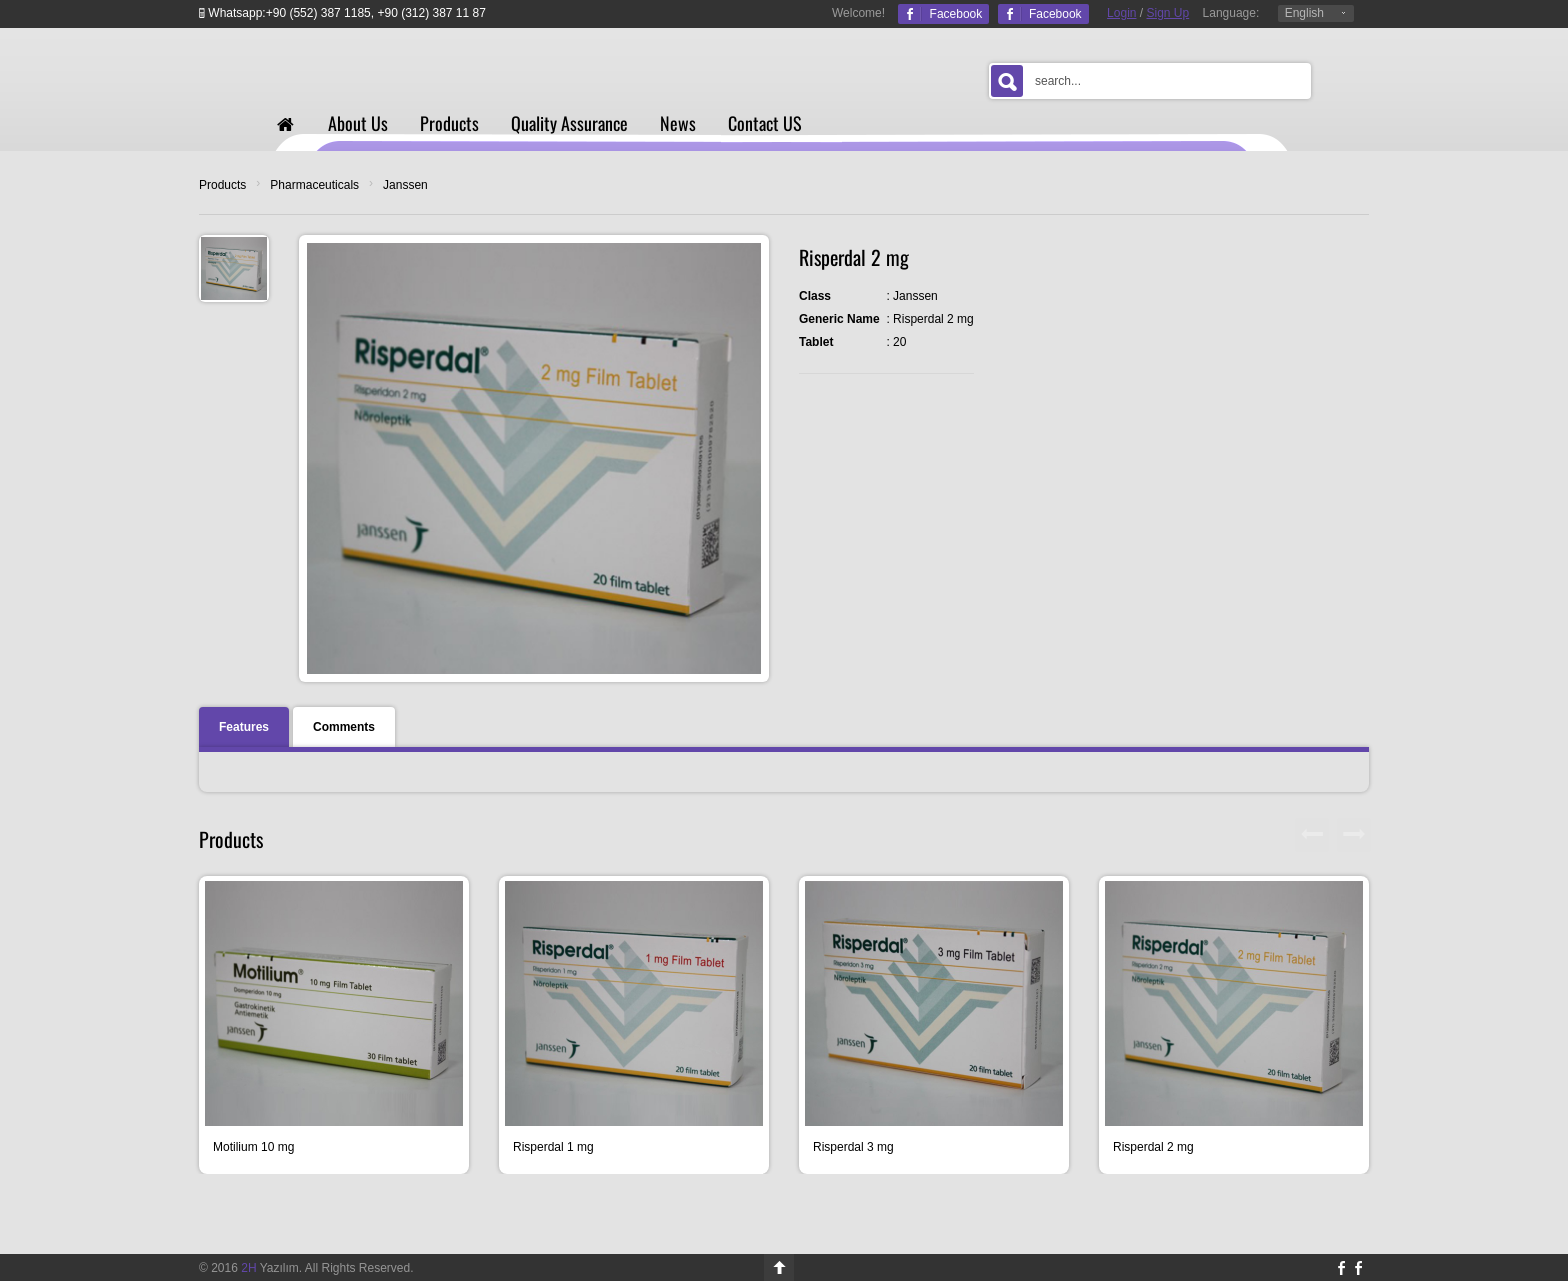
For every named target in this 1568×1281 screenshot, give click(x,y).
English (1304, 13)
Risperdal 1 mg (553, 1147)
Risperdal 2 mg (1153, 1147)
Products (222, 185)
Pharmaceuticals (314, 185)
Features (244, 727)
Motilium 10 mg (253, 1147)
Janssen (405, 185)
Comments (344, 727)
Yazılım (270, 1268)
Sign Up (1168, 13)
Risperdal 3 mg (853, 1147)
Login (1121, 13)
